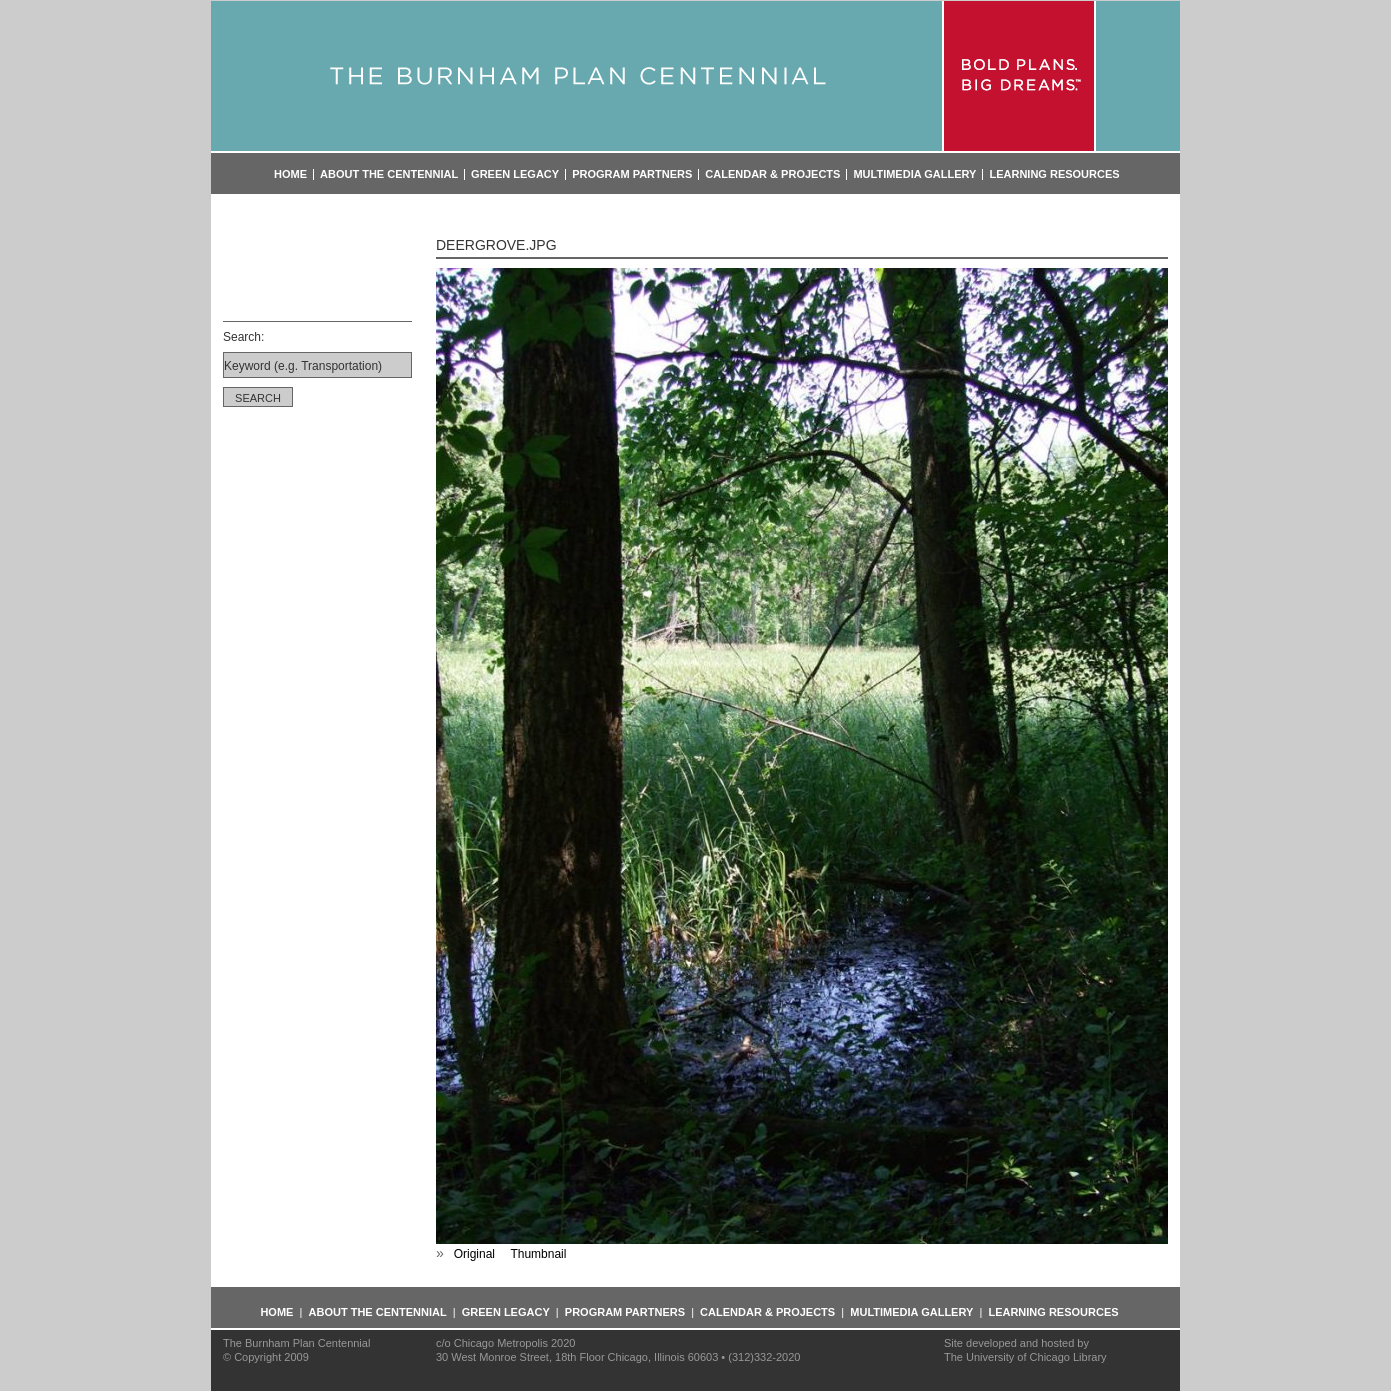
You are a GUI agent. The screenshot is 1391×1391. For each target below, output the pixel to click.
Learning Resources (1054, 174)
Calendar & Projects (772, 174)
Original (474, 1254)
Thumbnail (538, 1254)
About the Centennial (389, 174)
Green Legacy (515, 174)
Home (290, 174)
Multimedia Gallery (914, 174)
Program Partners (632, 174)
